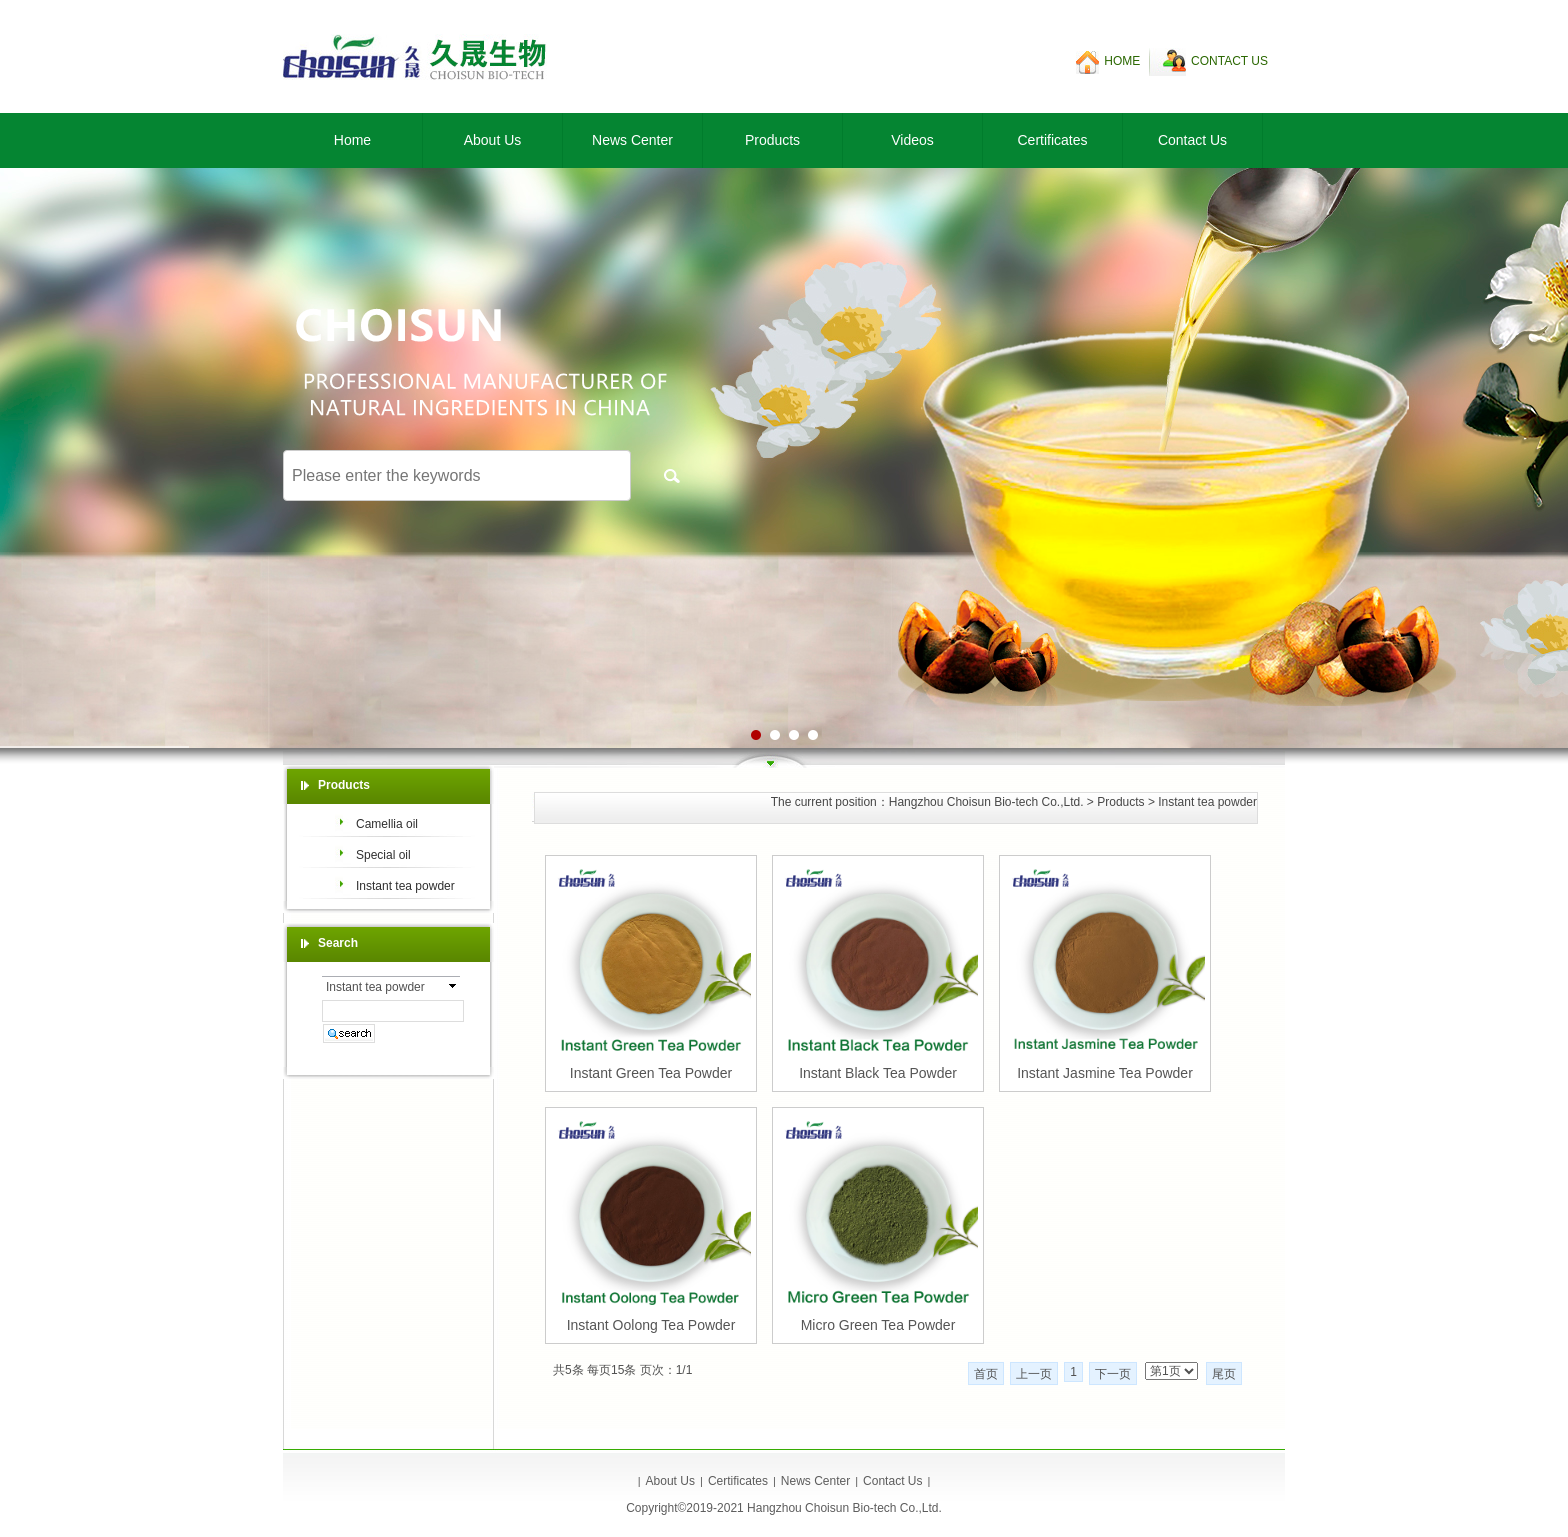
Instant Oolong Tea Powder (651, 1325)
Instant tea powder (1207, 802)
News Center (632, 140)
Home (352, 140)
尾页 (1224, 1374)
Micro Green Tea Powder (878, 1325)
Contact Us (1192, 140)
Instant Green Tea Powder (651, 1073)
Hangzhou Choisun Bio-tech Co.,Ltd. (986, 802)
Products (772, 140)
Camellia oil (387, 824)
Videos (912, 140)
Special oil (383, 855)
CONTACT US (1229, 61)
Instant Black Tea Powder (878, 1073)
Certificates (1052, 140)
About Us (493, 140)
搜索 (672, 475)
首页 (986, 1374)
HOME (1122, 61)
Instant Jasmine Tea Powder (1105, 1073)
